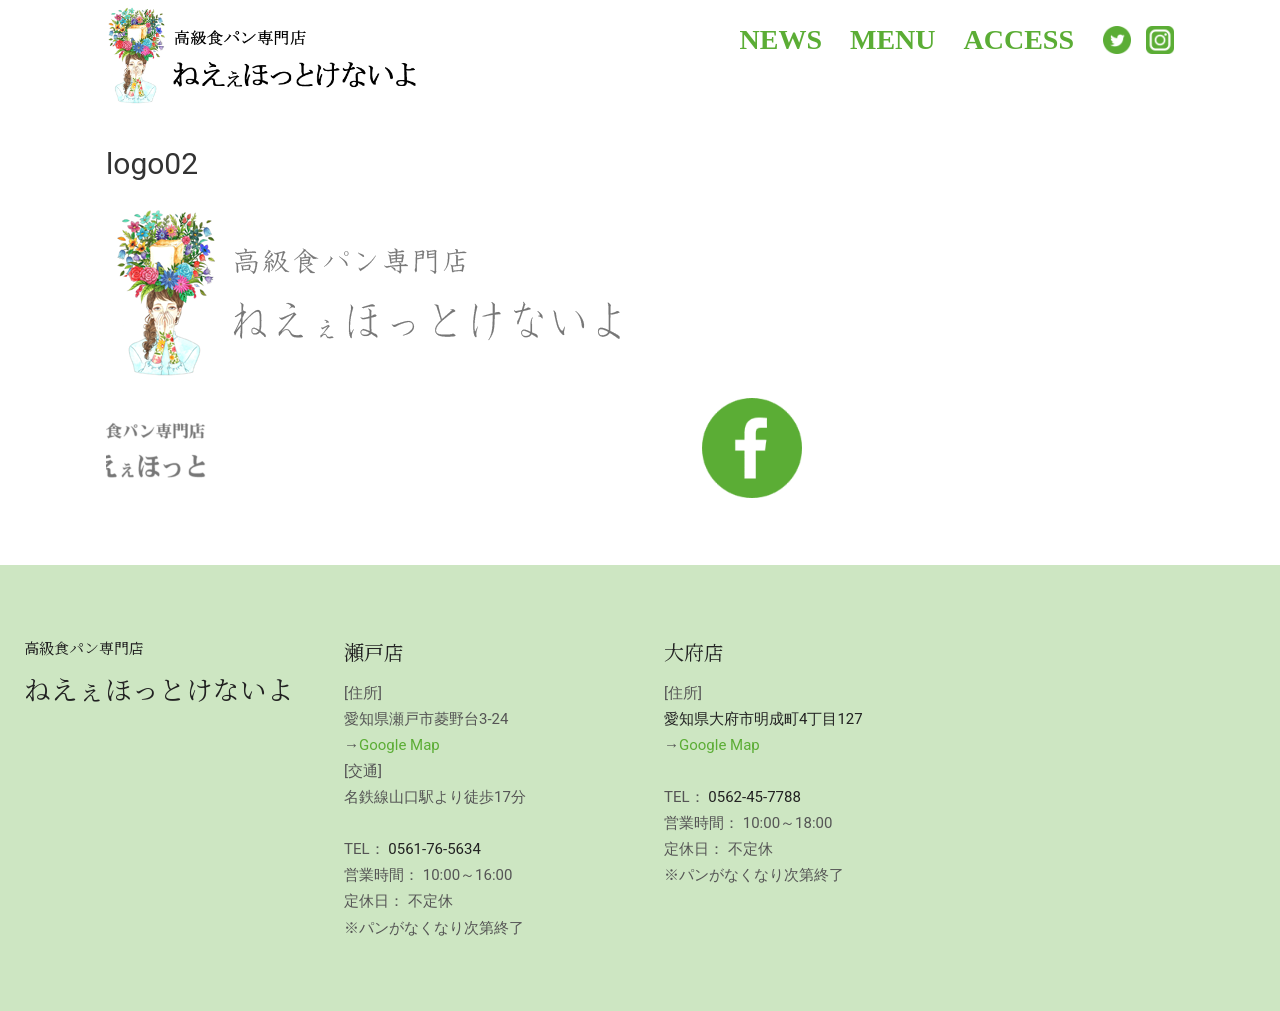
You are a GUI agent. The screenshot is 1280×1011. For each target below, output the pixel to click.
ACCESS (1019, 39)
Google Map (399, 745)
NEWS (781, 39)
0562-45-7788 (754, 797)
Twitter (1117, 40)
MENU (893, 39)
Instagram (1160, 40)
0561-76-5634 (434, 849)
